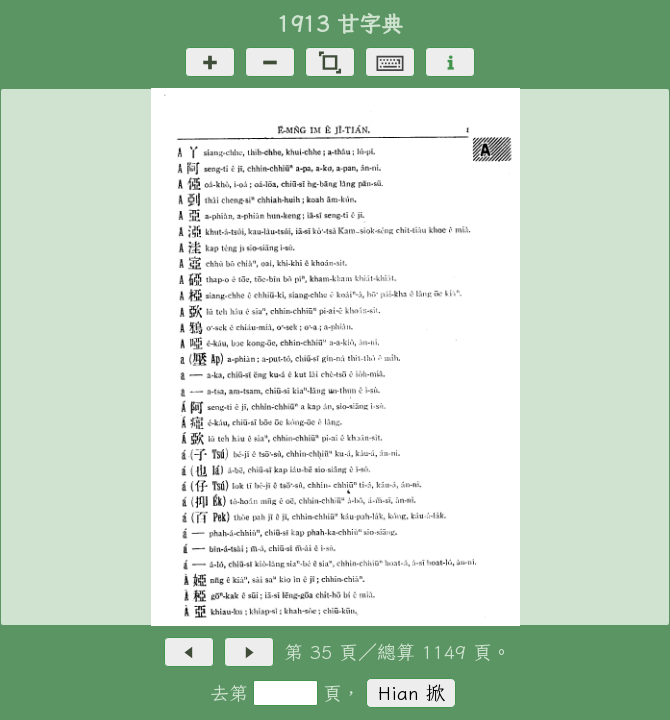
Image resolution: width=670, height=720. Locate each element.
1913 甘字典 (340, 24)
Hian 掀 (411, 692)
